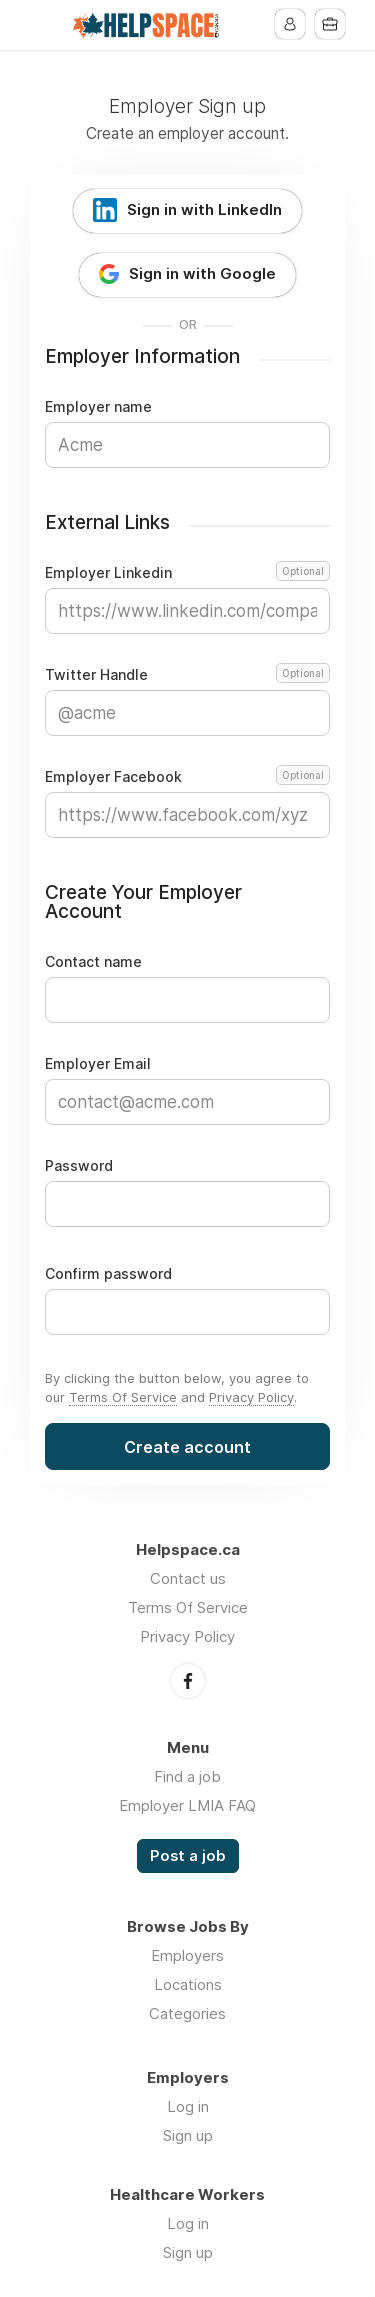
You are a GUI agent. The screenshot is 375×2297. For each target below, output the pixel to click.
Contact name (93, 962)
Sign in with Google (202, 273)
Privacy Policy (251, 1397)
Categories (187, 2013)
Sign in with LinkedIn (204, 209)
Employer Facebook (187, 777)
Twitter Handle (187, 675)
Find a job (187, 1776)
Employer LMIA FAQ (187, 1805)
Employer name (98, 407)
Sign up (188, 2135)
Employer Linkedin (187, 573)
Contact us (188, 1578)
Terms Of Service (123, 1397)
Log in (188, 2106)
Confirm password (108, 1274)
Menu (45, 25)
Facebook (188, 1681)
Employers (187, 1955)
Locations (188, 1984)
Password (79, 1166)
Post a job (188, 1856)
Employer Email (98, 1064)
